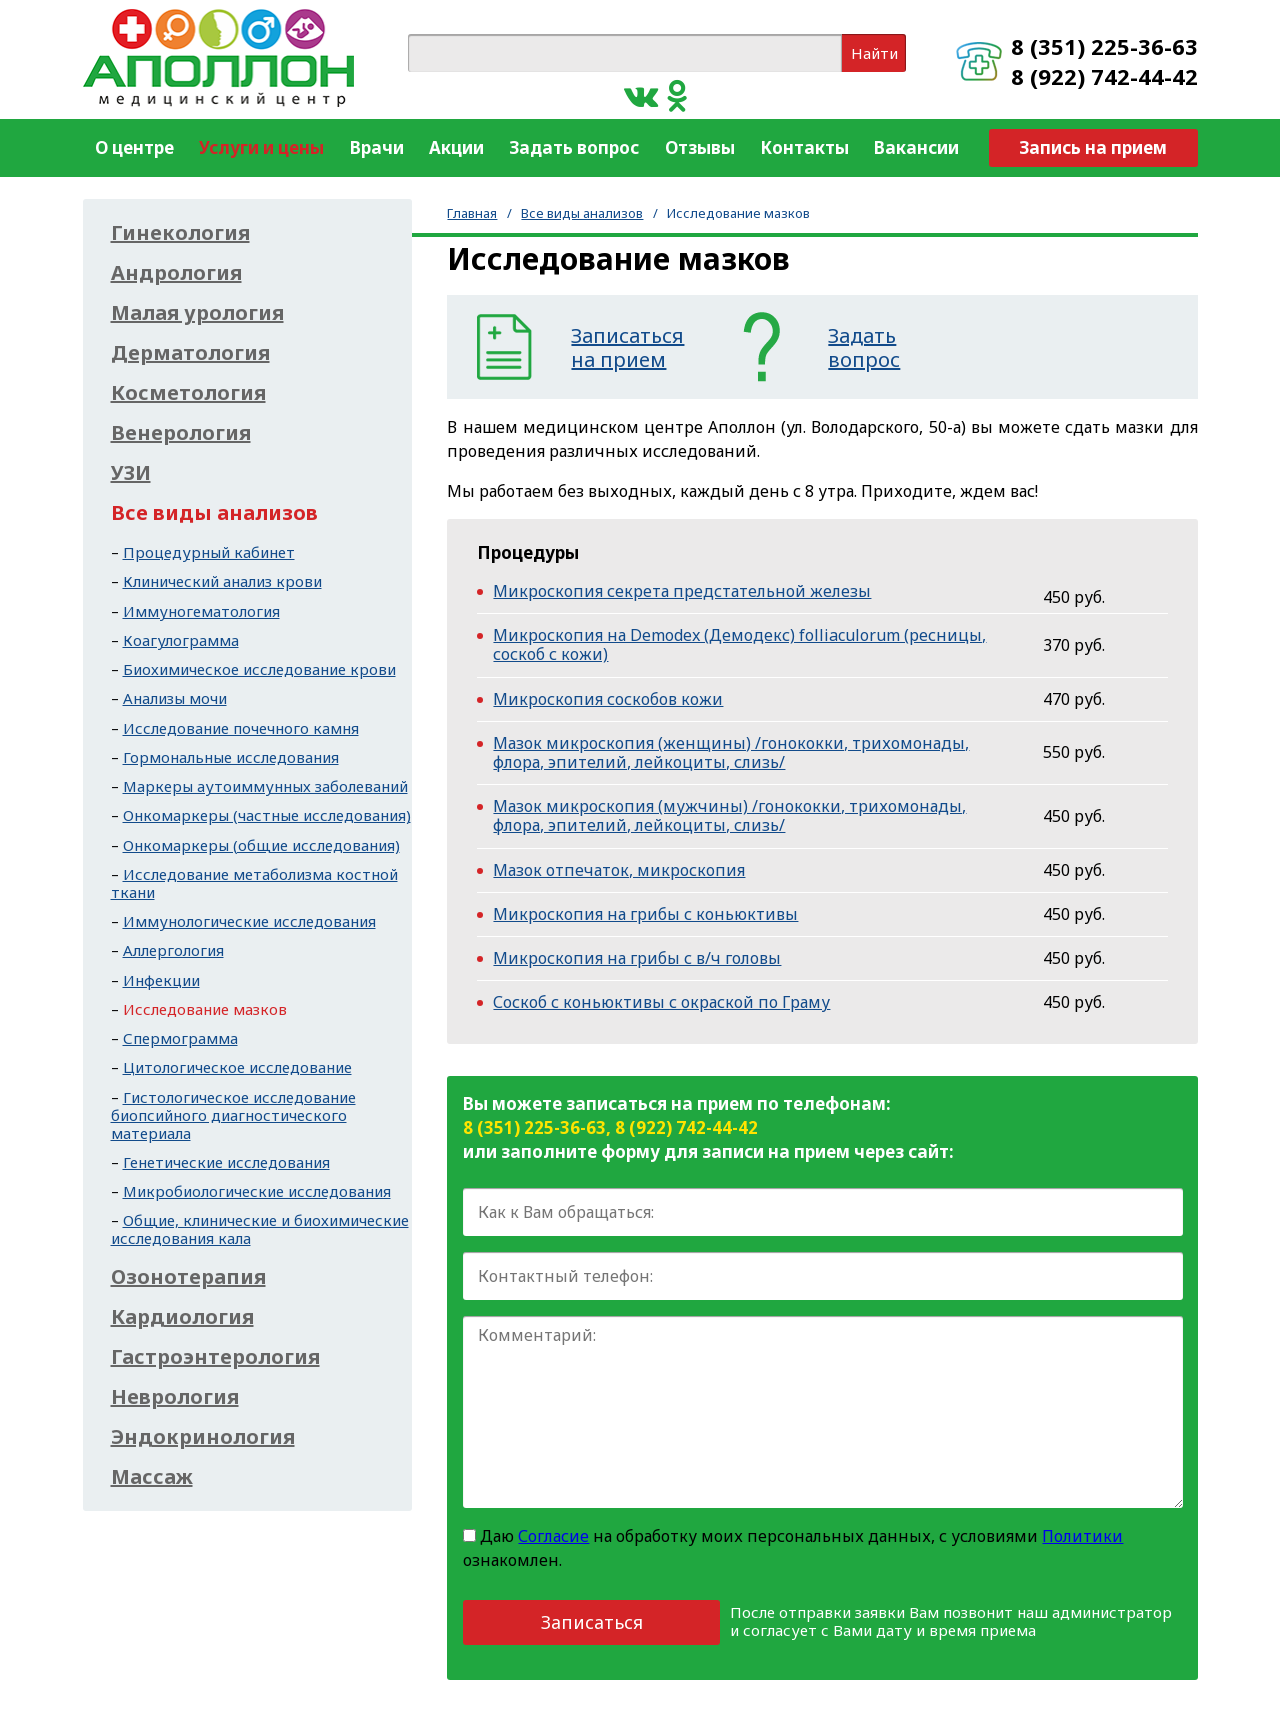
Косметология (188, 393)
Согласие (553, 1536)
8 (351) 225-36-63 (1104, 46)
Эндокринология (203, 1437)
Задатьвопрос (864, 348)
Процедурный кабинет (209, 552)
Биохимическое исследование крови (259, 669)
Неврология (175, 1397)
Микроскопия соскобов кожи (608, 699)
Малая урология (197, 313)
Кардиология (182, 1317)
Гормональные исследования (231, 757)
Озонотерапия (188, 1277)
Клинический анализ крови (222, 581)
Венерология (181, 433)
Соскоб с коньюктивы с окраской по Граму (661, 1002)
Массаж (152, 1477)
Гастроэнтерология (215, 1357)
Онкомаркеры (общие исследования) (261, 845)
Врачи (377, 147)
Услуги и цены (261, 147)
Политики (1082, 1536)
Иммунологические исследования (249, 921)
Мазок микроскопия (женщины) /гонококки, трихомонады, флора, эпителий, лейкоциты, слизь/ (731, 752)
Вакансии (916, 147)
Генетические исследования (226, 1162)
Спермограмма (180, 1038)
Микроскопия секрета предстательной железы (682, 591)
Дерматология (190, 353)
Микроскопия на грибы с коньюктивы (645, 914)
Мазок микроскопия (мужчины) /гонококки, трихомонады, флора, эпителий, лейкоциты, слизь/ (729, 815)
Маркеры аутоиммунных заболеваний (265, 786)
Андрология (176, 273)
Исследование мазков (205, 1009)
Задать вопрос (574, 147)
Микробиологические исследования (257, 1191)
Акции (456, 147)
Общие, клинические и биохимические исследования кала (260, 1229)
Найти (874, 53)
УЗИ (131, 473)
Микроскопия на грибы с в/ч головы (637, 958)
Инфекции (161, 980)
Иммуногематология (201, 611)
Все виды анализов (582, 213)
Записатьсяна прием (627, 348)
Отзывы (700, 147)
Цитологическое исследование (237, 1067)
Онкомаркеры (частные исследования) (267, 815)
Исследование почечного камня (241, 728)
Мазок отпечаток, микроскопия (619, 870)
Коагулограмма (181, 640)
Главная (472, 213)
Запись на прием (1093, 147)
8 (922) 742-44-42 (1104, 76)
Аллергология (173, 950)
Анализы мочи (175, 698)
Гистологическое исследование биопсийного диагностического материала (233, 1115)
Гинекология (180, 233)
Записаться (592, 1622)
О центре (134, 147)
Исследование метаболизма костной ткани (254, 883)
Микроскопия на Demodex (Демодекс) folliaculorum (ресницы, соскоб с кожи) (739, 644)
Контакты (804, 147)
